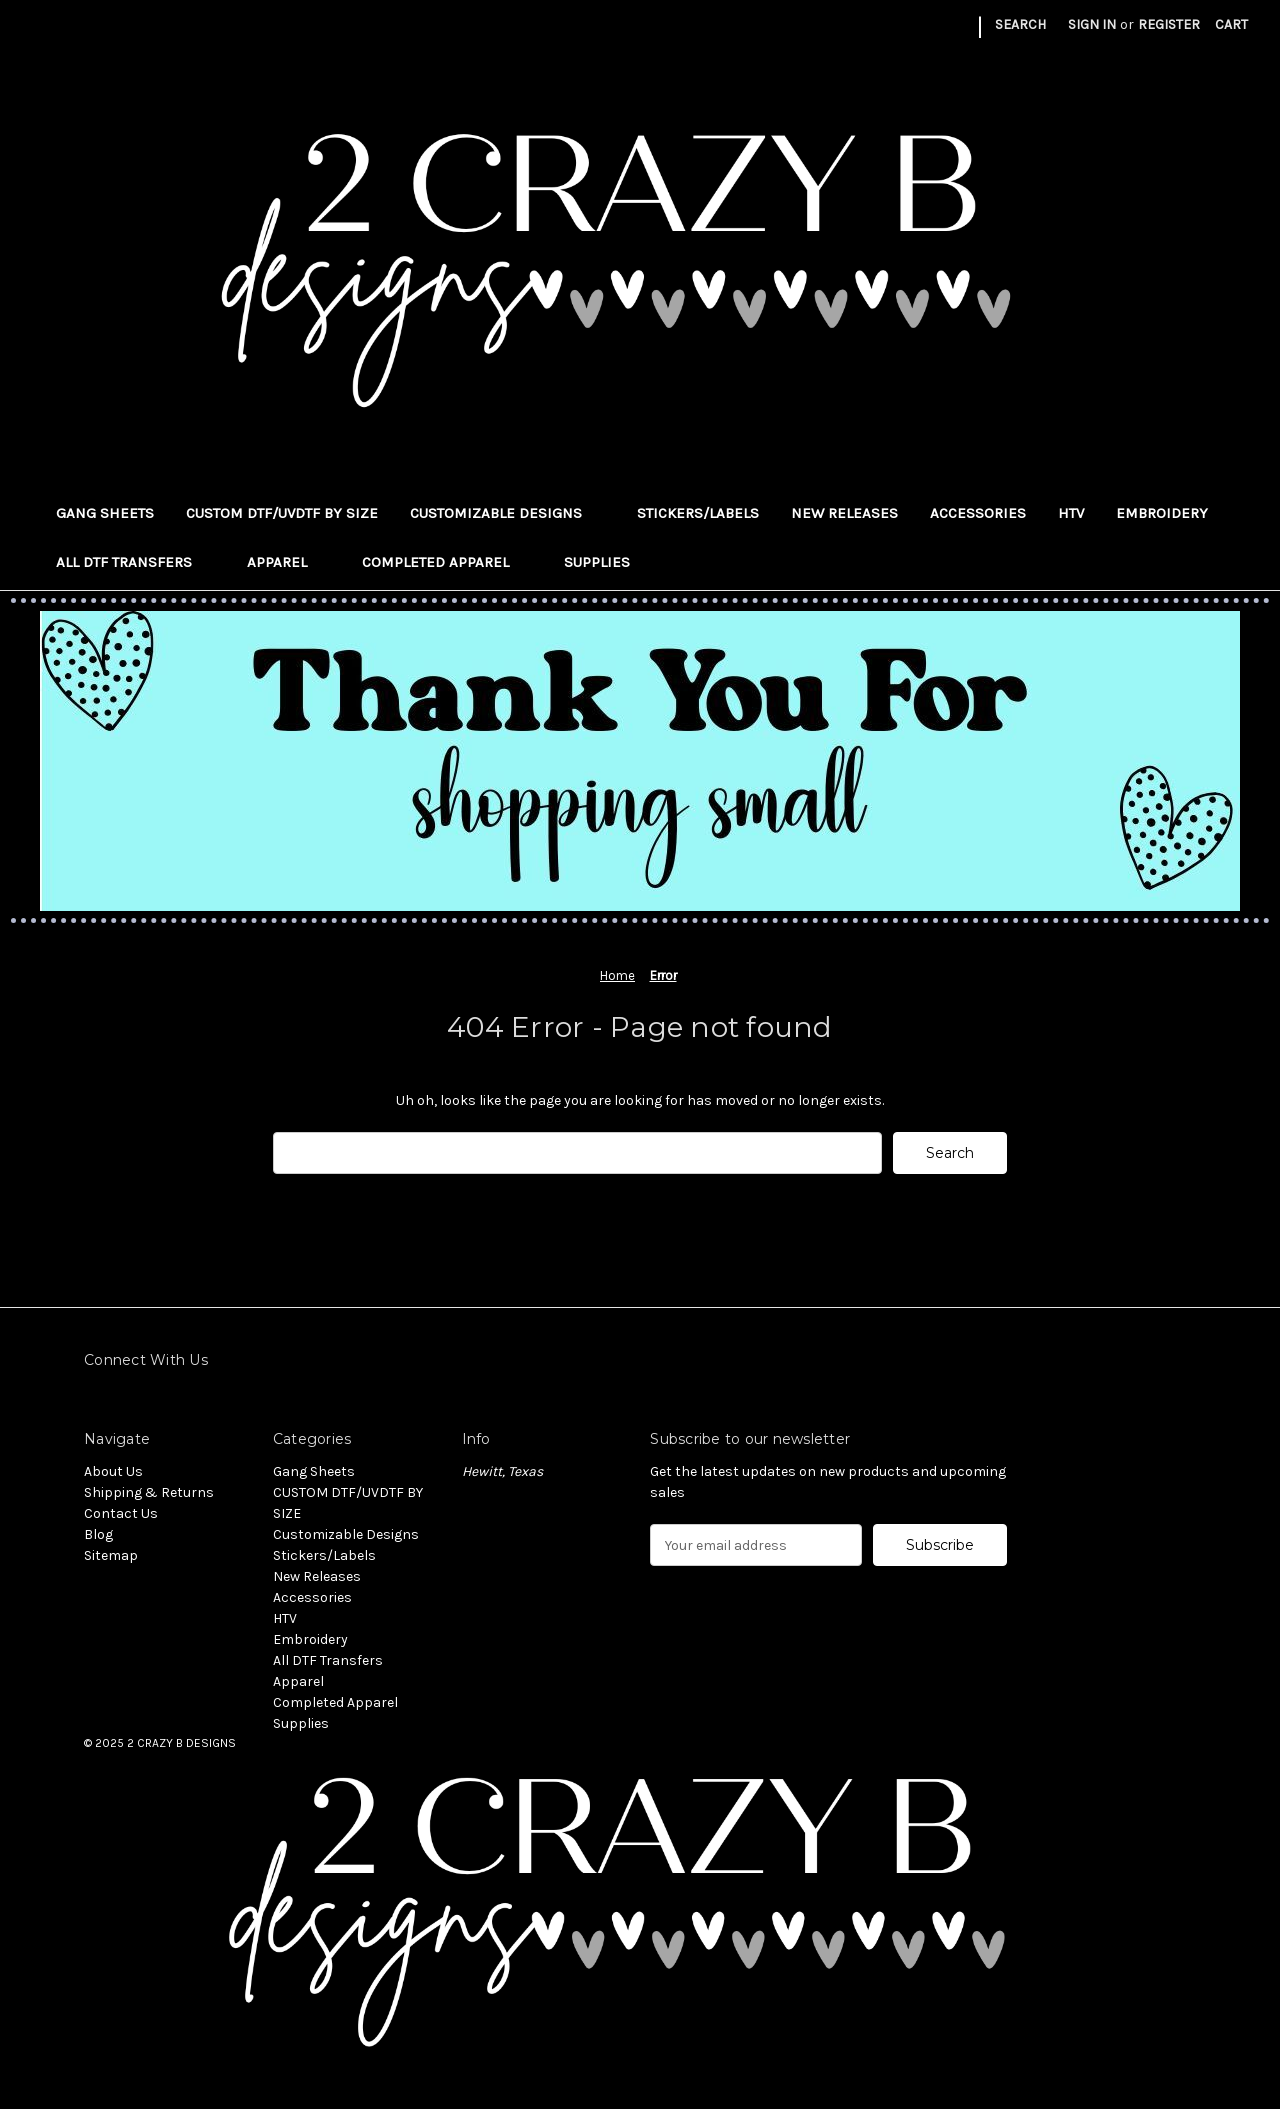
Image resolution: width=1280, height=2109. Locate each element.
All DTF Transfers (135, 562)
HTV (1071, 513)
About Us (113, 1471)
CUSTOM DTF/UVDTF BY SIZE (282, 513)
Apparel (288, 562)
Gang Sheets (105, 513)
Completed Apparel (447, 562)
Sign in (1092, 24)
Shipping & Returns (149, 1492)
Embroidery (1162, 513)
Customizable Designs (507, 513)
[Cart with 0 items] (1231, 24)
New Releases (844, 513)
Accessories (978, 513)
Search (1020, 24)
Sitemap (111, 1555)
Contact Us (121, 1513)
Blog (98, 1534)
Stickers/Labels (698, 513)
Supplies (608, 562)
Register (1169, 24)
